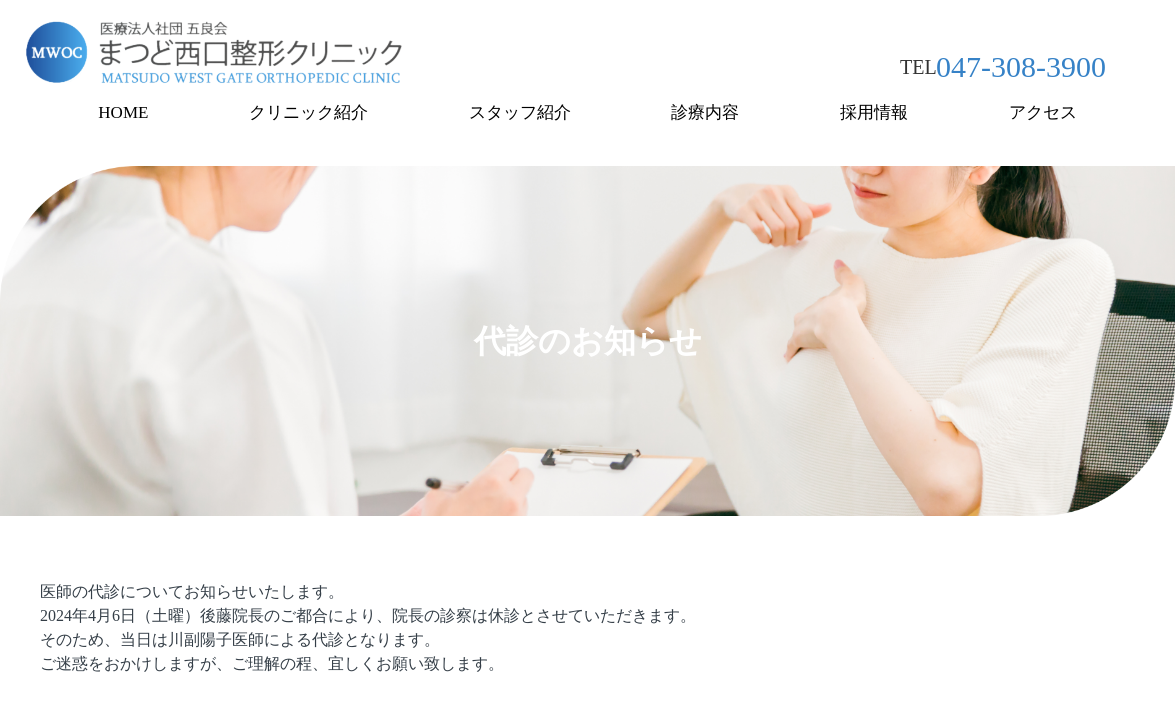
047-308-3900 (1021, 66)
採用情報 (874, 112)
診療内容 (705, 112)
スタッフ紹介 (520, 112)
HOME (123, 112)
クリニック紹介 (308, 112)
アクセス (1043, 112)
